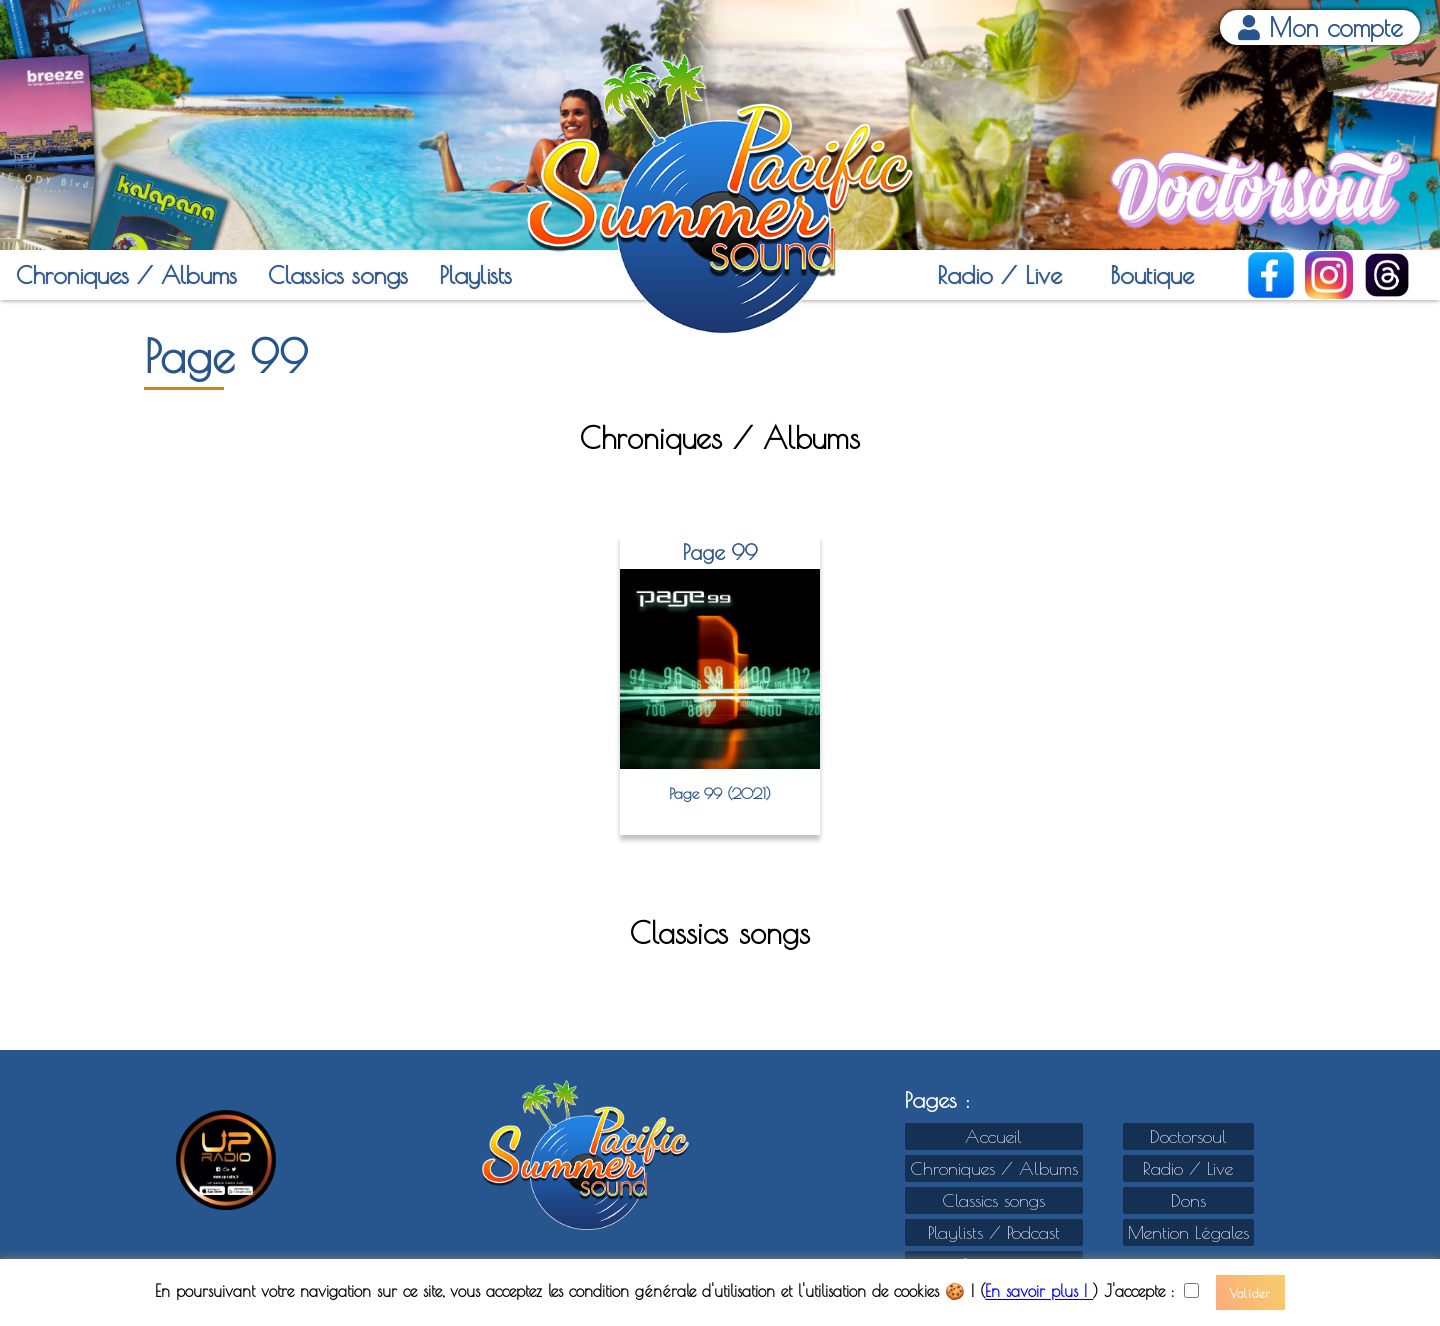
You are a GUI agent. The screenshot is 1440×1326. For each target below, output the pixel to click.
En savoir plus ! (1039, 1292)
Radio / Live (999, 275)
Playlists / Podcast (994, 1232)
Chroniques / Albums (126, 275)
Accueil (993, 1136)
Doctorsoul (1188, 1136)
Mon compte (1320, 27)
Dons (1188, 1200)
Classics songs (338, 275)
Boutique (1152, 275)
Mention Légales (1188, 1232)
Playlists (475, 275)
